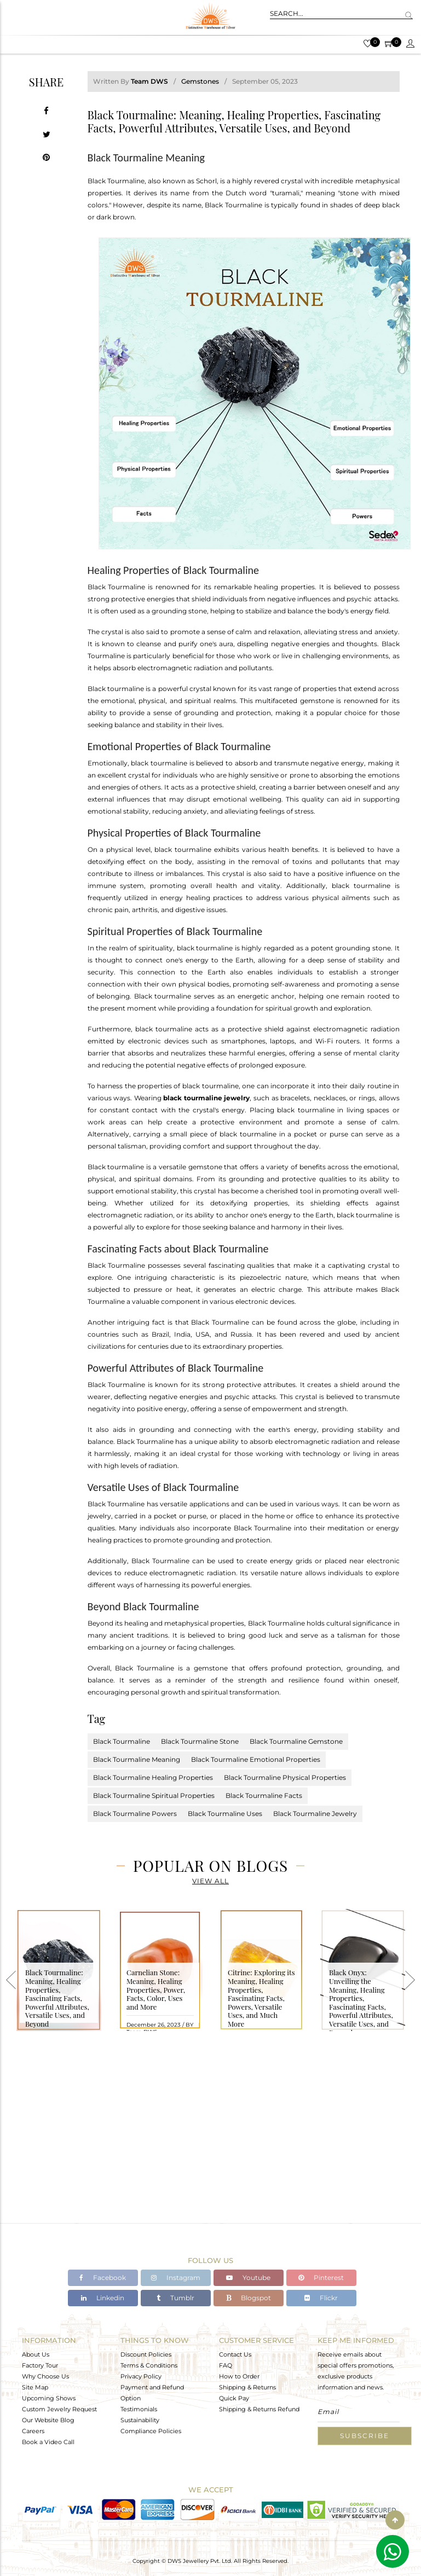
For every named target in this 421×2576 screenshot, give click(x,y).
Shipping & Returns (247, 2387)
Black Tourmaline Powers (135, 1813)
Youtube (248, 2277)
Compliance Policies (150, 2431)
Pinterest (321, 2277)
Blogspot (248, 2298)
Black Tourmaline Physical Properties (285, 1777)
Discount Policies (145, 2354)
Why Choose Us (45, 2376)
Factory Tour (40, 2365)
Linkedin (102, 2298)
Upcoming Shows (49, 2398)
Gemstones (200, 81)
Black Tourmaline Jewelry (315, 1813)
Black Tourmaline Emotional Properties (255, 1759)
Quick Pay (234, 2398)
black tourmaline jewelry (206, 1098)
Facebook (102, 2277)
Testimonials (138, 2409)
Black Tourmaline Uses (225, 1813)
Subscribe (364, 2436)
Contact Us (235, 2354)
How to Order (239, 2376)
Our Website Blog (48, 2420)
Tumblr (175, 2298)
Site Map (35, 2387)
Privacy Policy (141, 2376)
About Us (35, 2354)
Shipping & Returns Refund (259, 2409)
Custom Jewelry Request (59, 2409)
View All (210, 1881)
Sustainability (139, 2420)
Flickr (321, 2298)
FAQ (225, 2365)
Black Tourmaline (121, 1741)
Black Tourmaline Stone (200, 1741)
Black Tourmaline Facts (264, 1795)
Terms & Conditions (148, 2365)
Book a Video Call (48, 2442)
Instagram (175, 2277)
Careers (33, 2431)
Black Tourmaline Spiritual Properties (154, 1795)
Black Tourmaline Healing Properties (153, 1777)
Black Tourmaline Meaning (136, 1759)
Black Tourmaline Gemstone (296, 1741)
